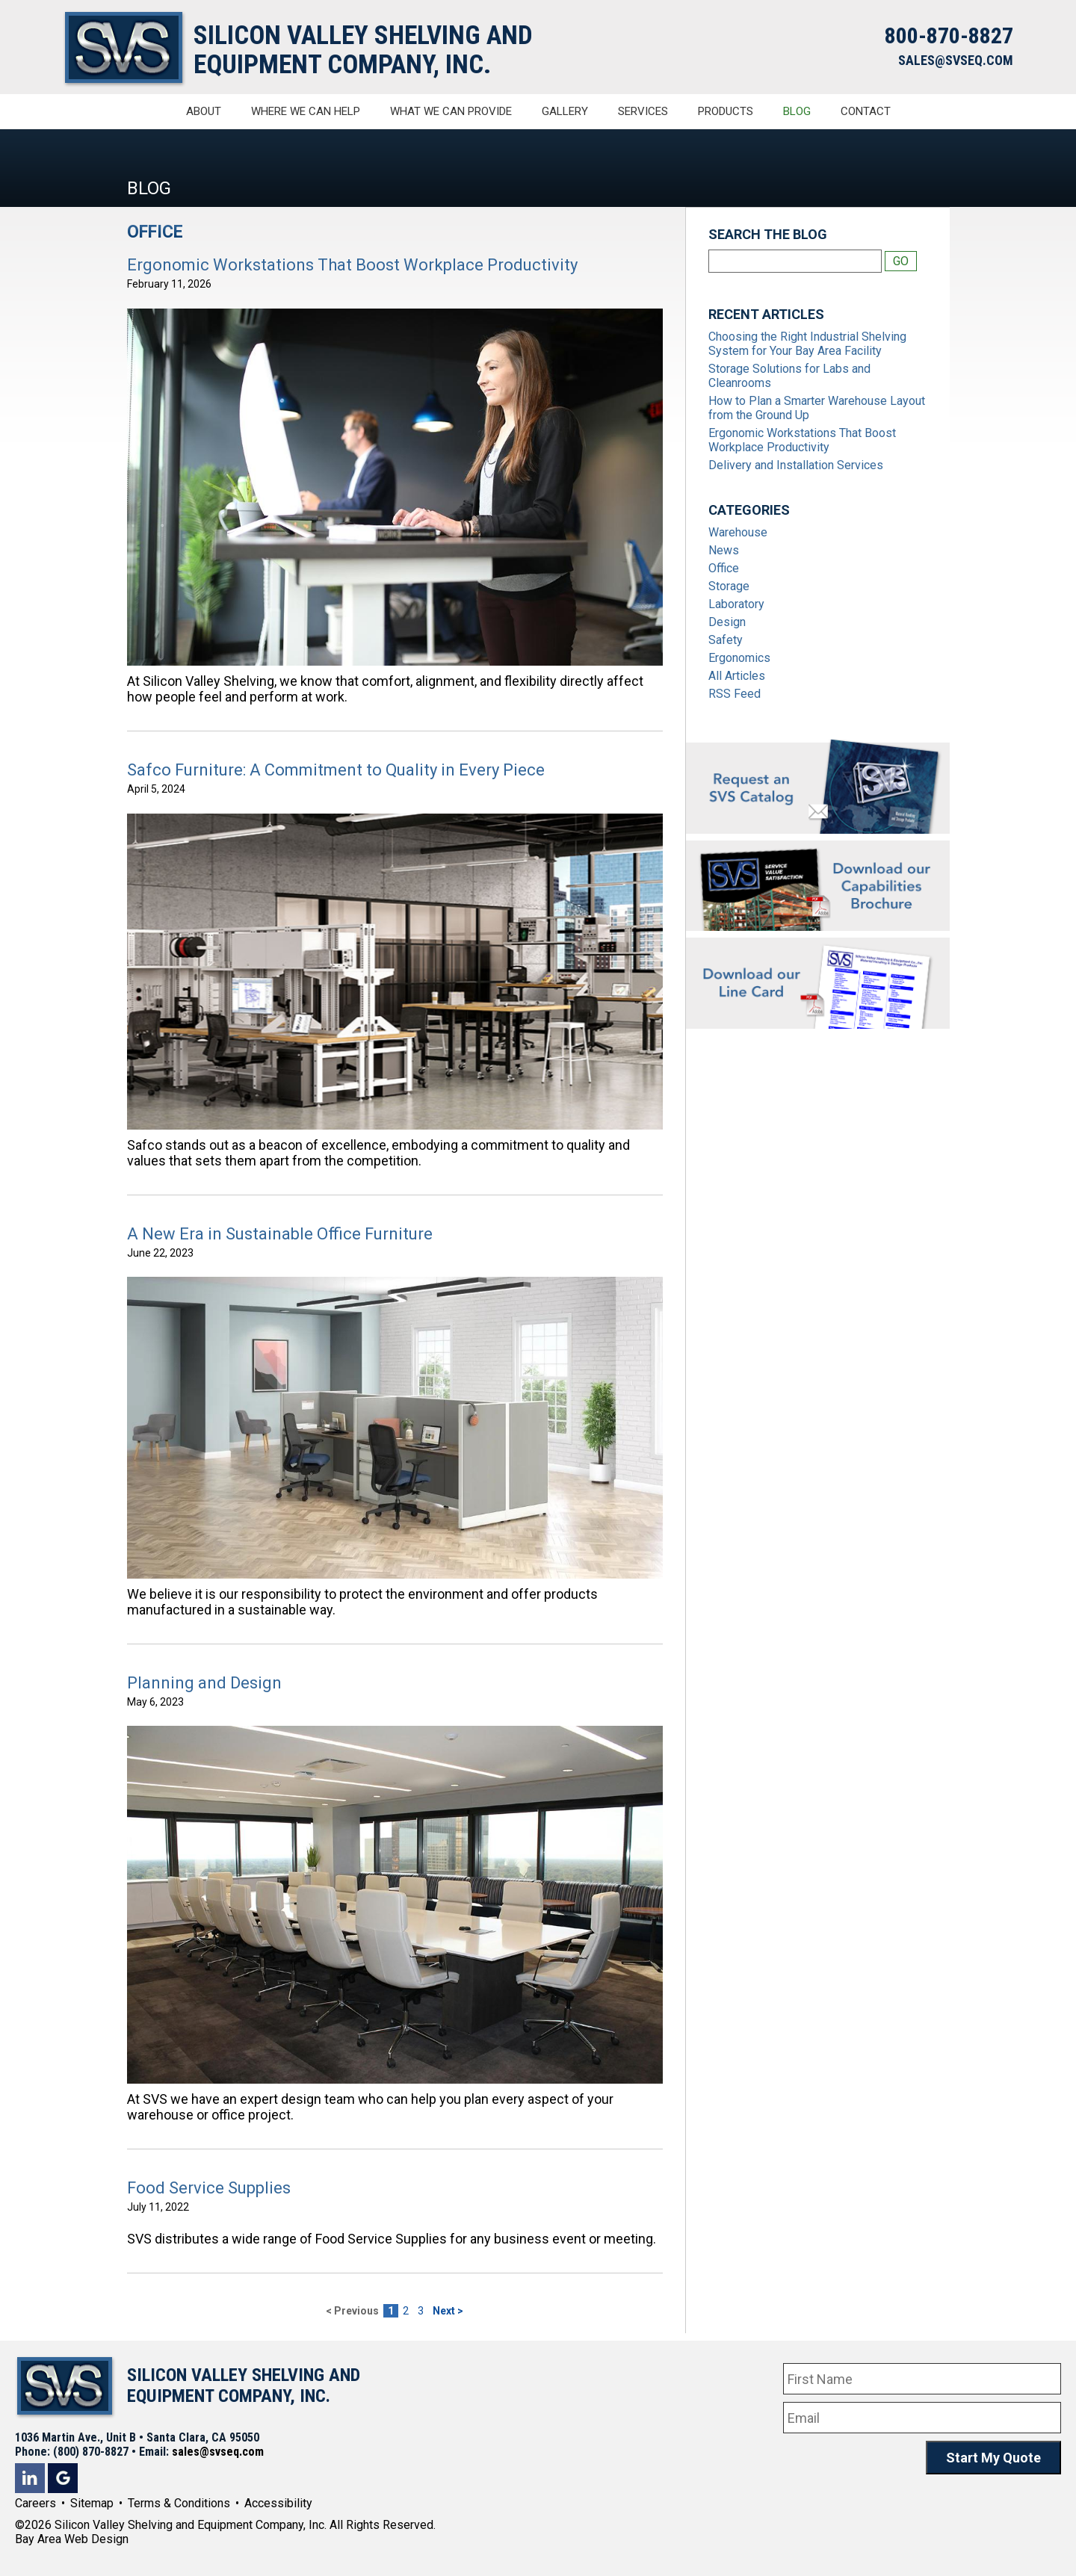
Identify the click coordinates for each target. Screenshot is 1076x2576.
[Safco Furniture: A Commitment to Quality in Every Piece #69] (395, 972)
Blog (797, 111)
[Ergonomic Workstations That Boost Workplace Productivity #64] (395, 487)
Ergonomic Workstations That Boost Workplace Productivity (802, 440)
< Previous (352, 2311)
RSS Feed (734, 694)
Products (725, 111)
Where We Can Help (305, 111)
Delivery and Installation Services (795, 465)
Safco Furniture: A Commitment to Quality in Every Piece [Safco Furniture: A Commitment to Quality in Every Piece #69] (336, 770)
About (203, 111)
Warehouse (737, 532)
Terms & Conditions (179, 2503)
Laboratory (736, 604)
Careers (35, 2503)
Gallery (565, 111)
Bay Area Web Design (72, 2539)
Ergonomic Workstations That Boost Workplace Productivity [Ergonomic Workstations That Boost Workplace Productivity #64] (352, 265)
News (723, 550)
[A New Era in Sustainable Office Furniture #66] (395, 1428)
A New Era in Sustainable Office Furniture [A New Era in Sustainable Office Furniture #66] (280, 1233)
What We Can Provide (451, 111)
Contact (866, 111)
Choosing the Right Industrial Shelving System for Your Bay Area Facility (807, 343)
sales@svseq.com (218, 2452)
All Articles (736, 676)
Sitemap (92, 2503)
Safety (725, 640)
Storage (728, 586)
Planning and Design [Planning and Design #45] (204, 1683)
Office (723, 568)
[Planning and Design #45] (395, 1905)
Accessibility (278, 2503)
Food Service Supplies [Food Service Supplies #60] (209, 2188)
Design (727, 622)
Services (643, 111)
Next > (448, 2311)
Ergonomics (739, 658)
